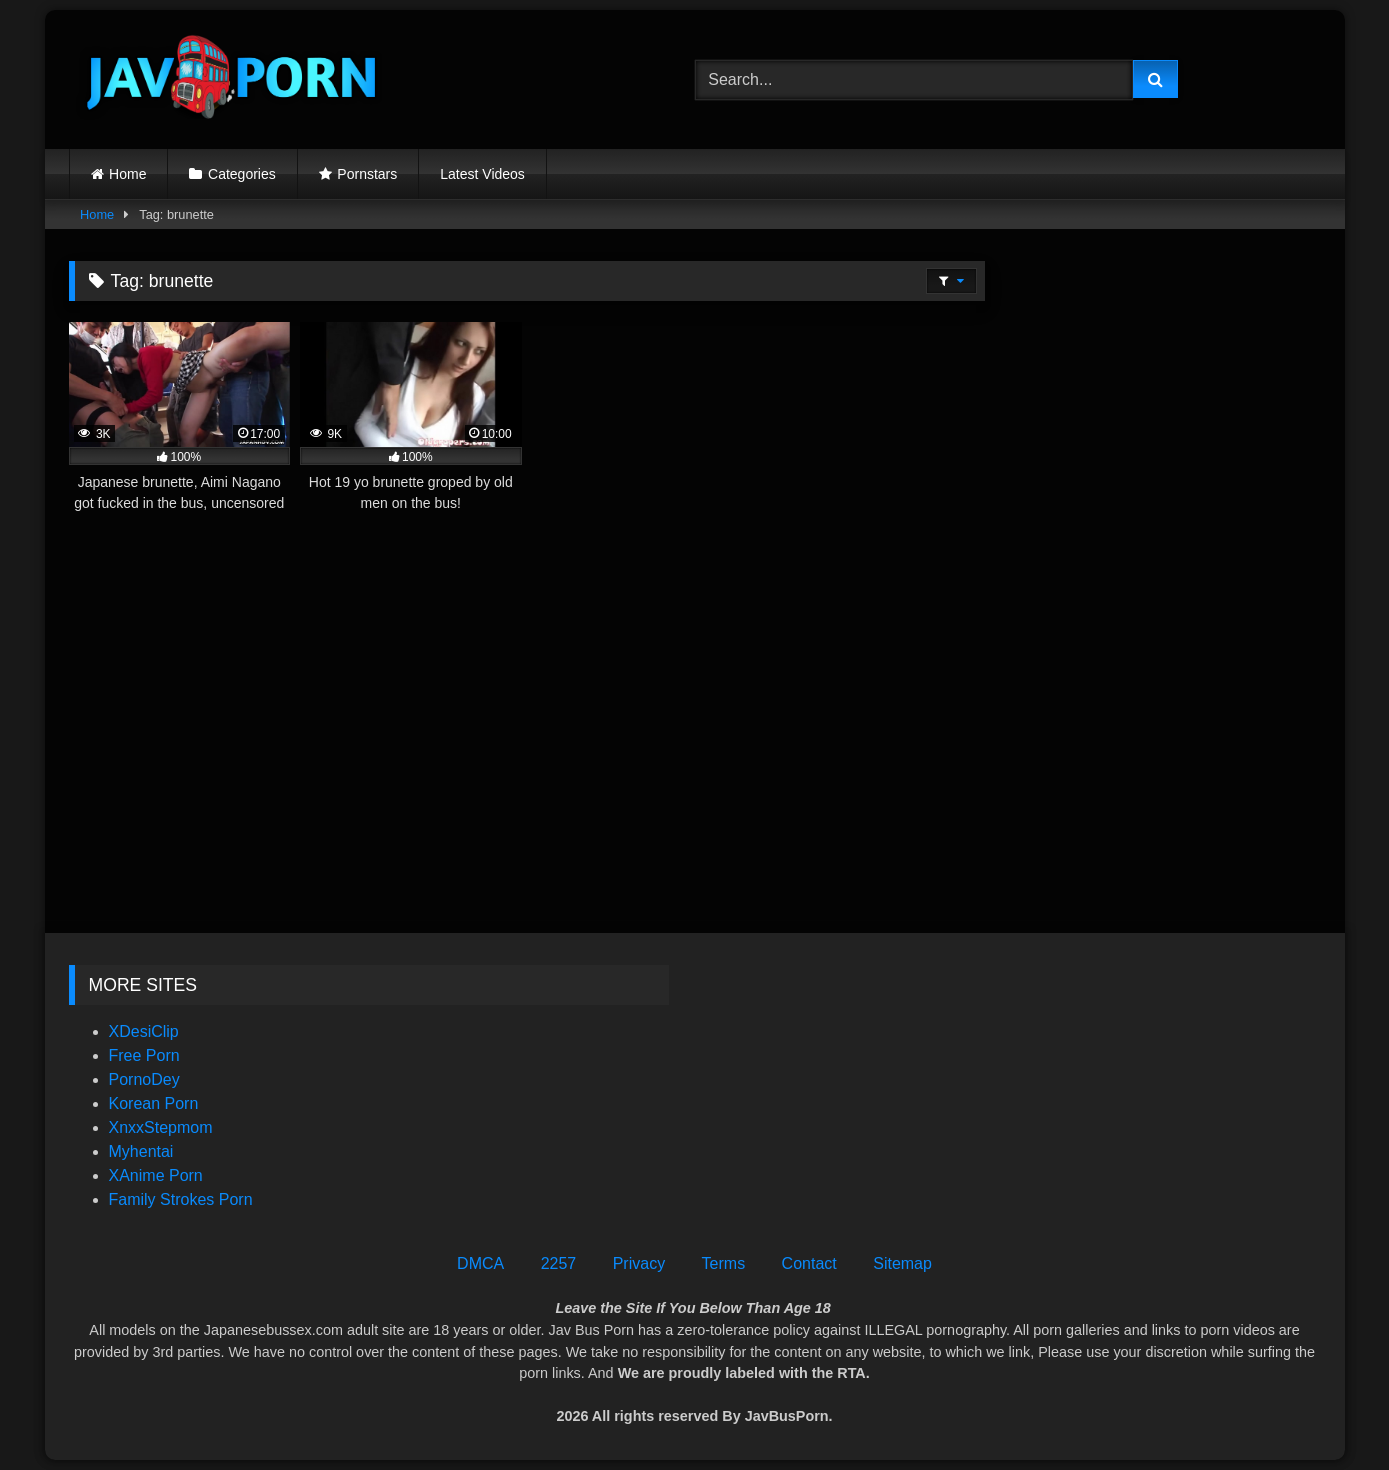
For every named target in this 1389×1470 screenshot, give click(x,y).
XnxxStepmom (161, 1127)
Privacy (639, 1263)
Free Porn (144, 1055)
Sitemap (902, 1263)
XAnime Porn (156, 1175)
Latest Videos (482, 174)
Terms (724, 1263)
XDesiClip (144, 1031)
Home (127, 174)
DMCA (480, 1263)
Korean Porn (154, 1103)
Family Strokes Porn (181, 1199)
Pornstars (367, 174)
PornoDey (144, 1079)
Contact (809, 1263)
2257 (559, 1263)
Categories (242, 174)
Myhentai (141, 1151)
